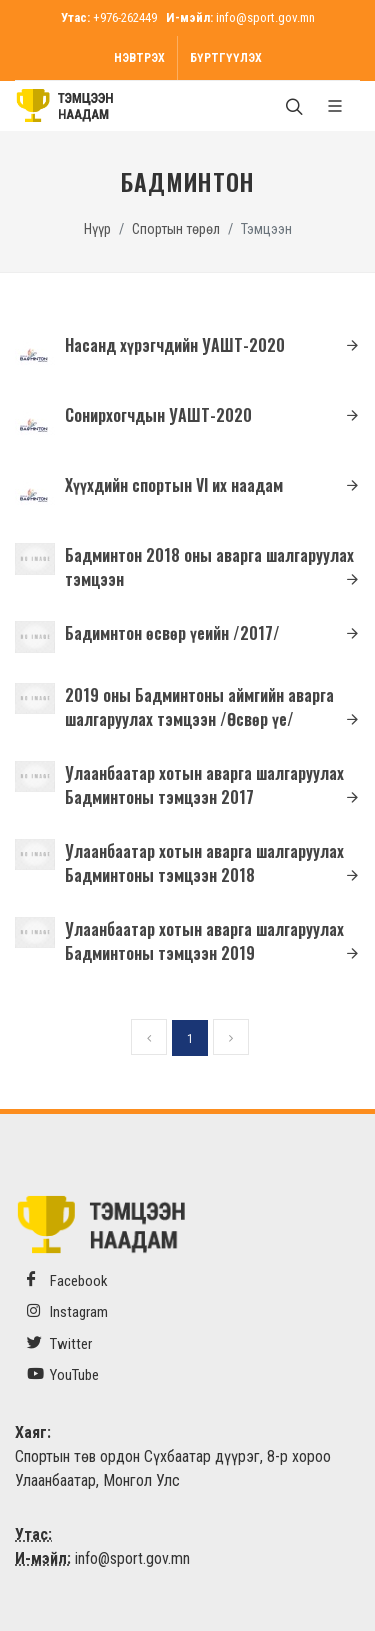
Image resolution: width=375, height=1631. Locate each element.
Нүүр (97, 229)
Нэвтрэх (139, 58)
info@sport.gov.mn (265, 17)
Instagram (67, 1311)
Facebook (67, 1280)
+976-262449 (125, 17)
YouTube (63, 1374)
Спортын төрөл (176, 229)
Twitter (59, 1343)
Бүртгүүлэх (226, 58)
